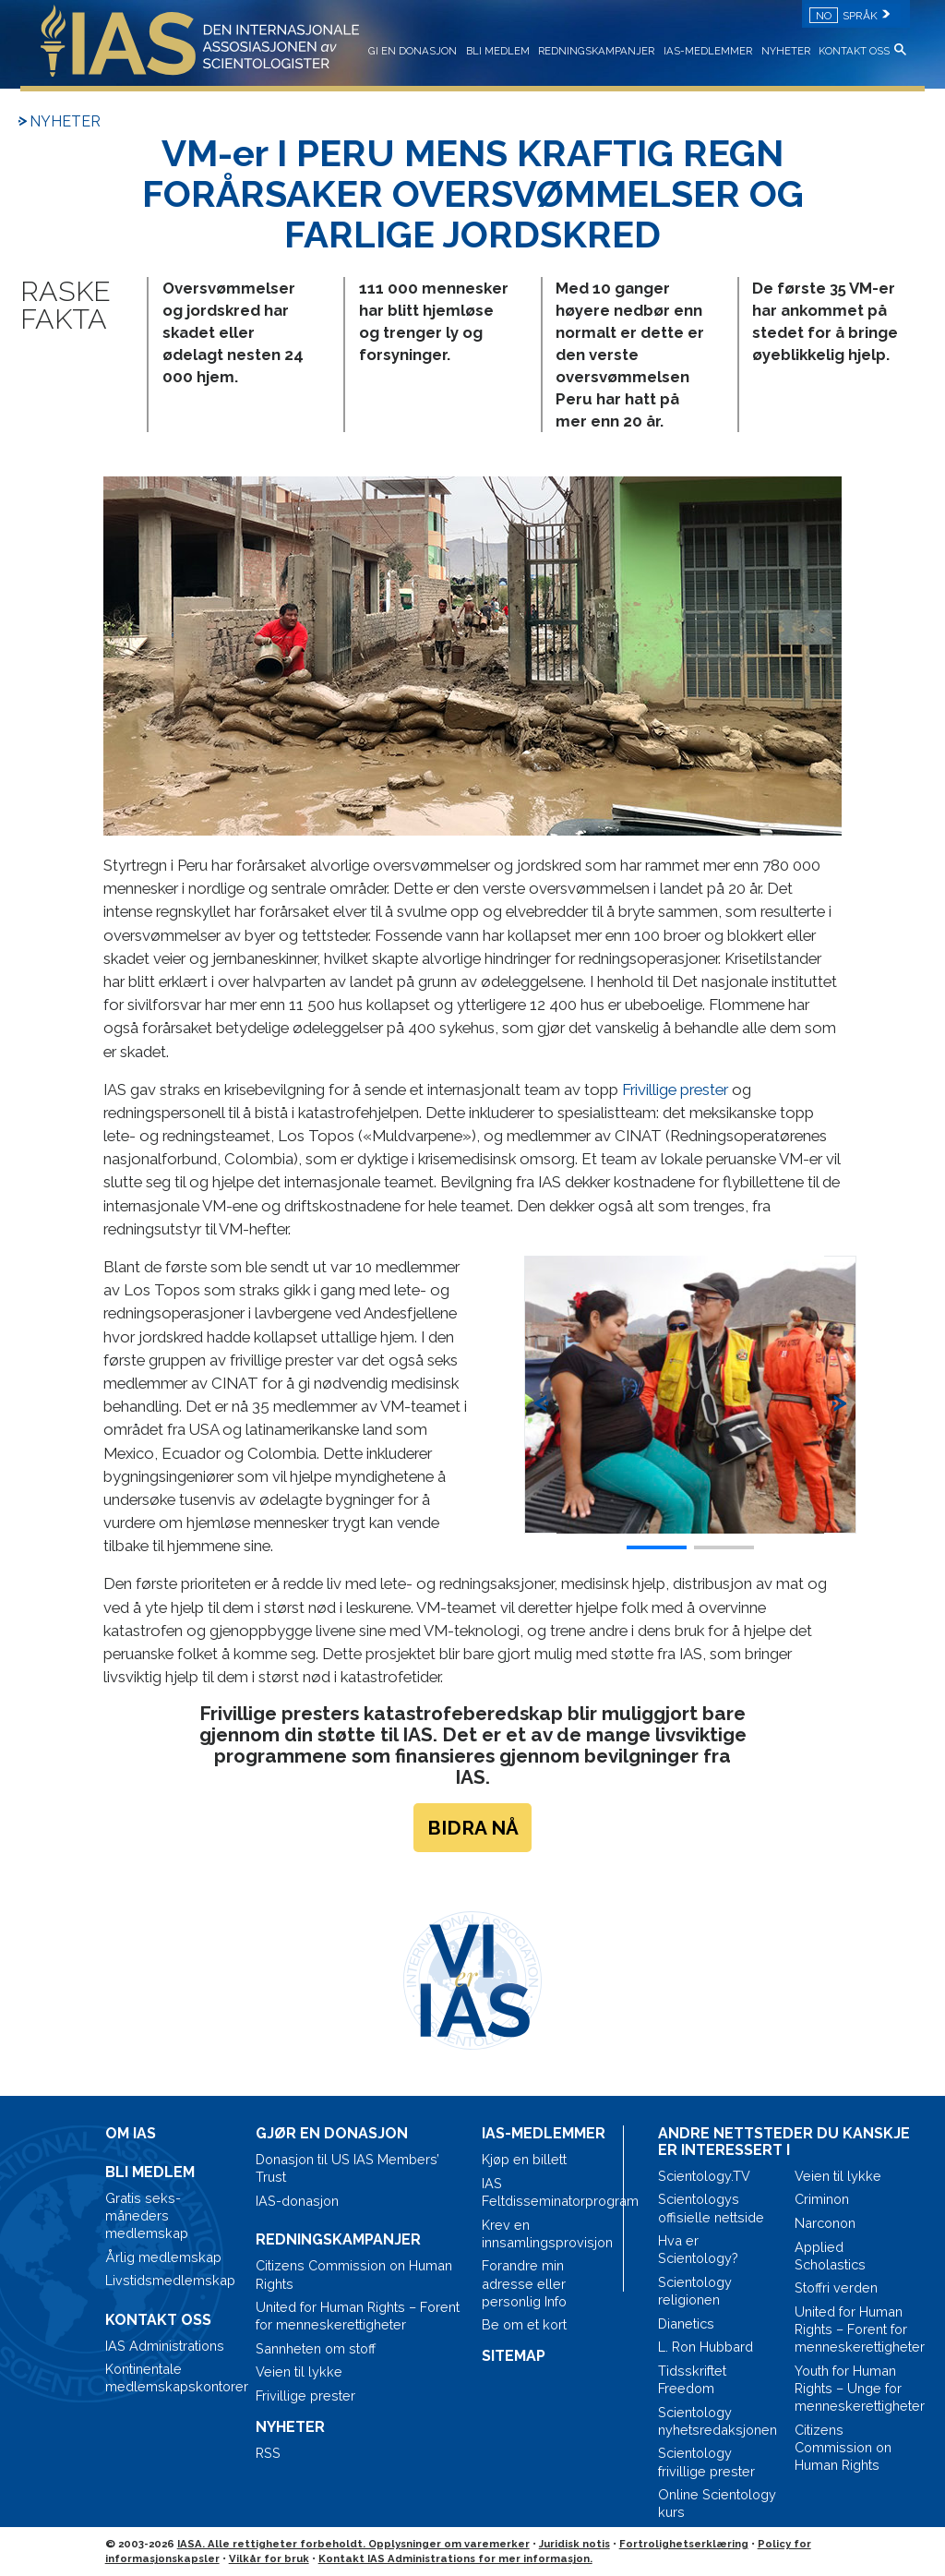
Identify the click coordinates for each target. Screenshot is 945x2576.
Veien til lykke (299, 2371)
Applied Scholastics (830, 2255)
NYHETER (785, 50)
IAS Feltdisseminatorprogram (548, 2192)
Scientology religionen (695, 2290)
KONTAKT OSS (854, 50)
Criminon (822, 2199)
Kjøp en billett (524, 2159)
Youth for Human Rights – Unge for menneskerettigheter (855, 2388)
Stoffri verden (836, 2287)
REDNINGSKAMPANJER (596, 50)
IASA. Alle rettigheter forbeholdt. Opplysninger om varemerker (353, 2543)
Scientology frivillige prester (706, 2461)
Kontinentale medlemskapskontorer (171, 2377)
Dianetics (686, 2323)
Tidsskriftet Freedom (692, 2379)
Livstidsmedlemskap (170, 2280)
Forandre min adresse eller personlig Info (524, 2282)
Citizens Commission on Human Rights (354, 2274)
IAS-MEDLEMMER (708, 50)
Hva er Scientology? (698, 2249)
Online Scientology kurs (717, 2503)
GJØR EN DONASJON (332, 2133)
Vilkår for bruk (269, 2558)
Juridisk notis (574, 2543)
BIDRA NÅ (473, 1827)
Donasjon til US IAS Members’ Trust (347, 2168)
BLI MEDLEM (498, 50)
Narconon (825, 2223)
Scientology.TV (704, 2176)
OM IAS (130, 2133)
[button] (840, 1395)
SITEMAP (513, 2356)
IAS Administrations (164, 2345)
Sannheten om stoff (316, 2348)
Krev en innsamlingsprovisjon (547, 2233)
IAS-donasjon (297, 2201)
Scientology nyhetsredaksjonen (717, 2421)
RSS (268, 2453)
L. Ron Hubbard (705, 2346)
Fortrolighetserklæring (683, 2543)
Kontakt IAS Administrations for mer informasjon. (455, 2558)
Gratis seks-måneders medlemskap (146, 2215)
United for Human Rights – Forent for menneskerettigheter (358, 2315)
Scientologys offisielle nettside (711, 2207)
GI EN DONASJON (412, 50)
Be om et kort (524, 2324)
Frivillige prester (675, 1089)
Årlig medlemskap (163, 2257)
